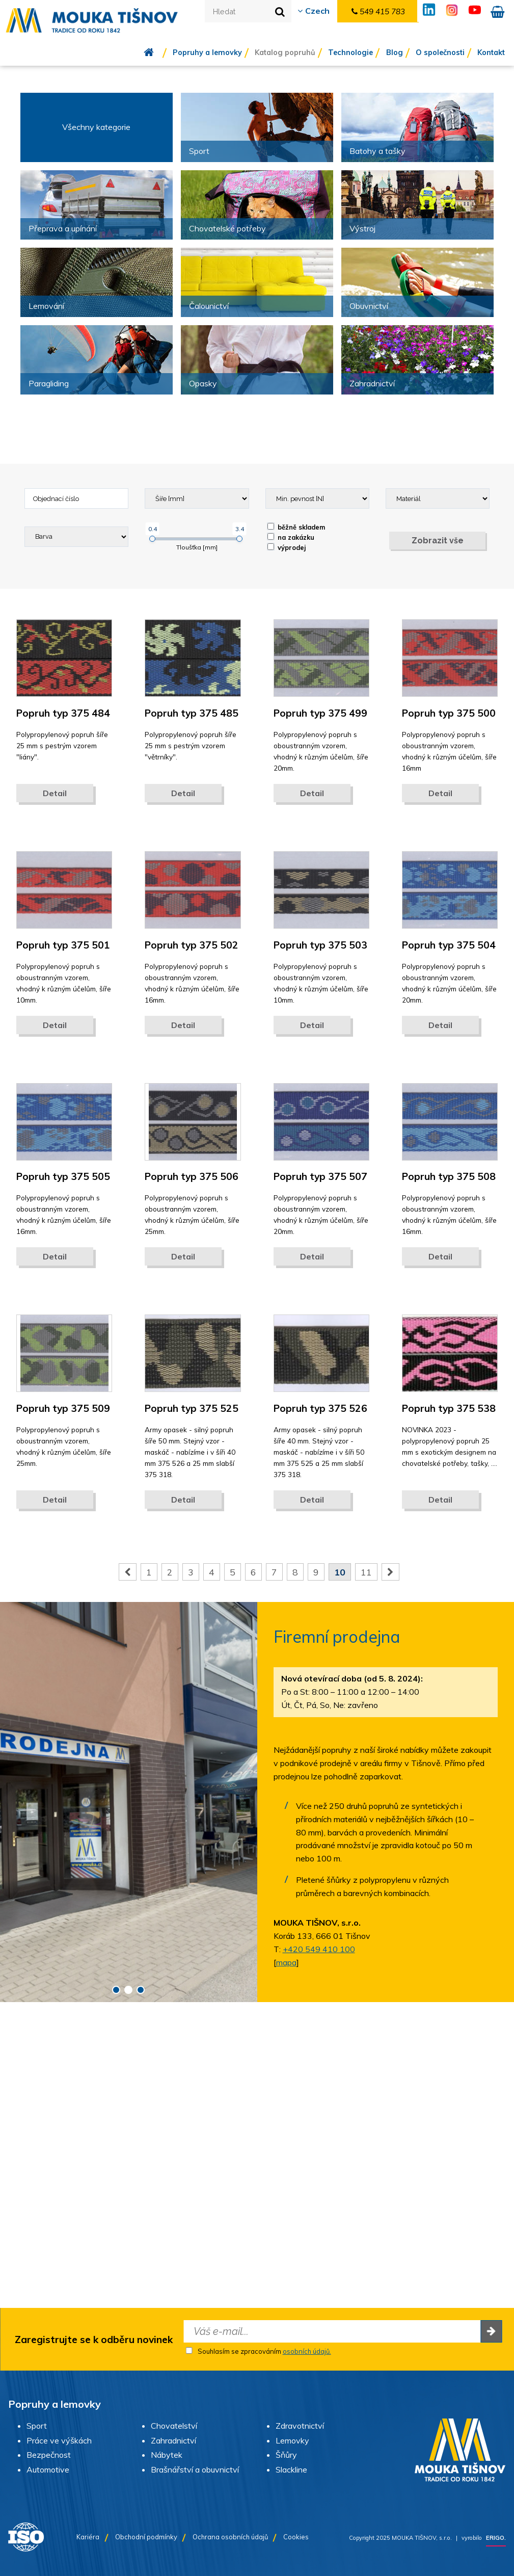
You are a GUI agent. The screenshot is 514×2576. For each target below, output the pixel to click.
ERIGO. (496, 2537)
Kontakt (491, 52)
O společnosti (440, 52)
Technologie (350, 52)
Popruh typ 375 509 (63, 1408)
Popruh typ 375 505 (63, 1176)
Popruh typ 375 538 (449, 1408)
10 (339, 1572)
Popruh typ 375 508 (449, 1176)
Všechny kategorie (96, 127)
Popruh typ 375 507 (320, 1176)
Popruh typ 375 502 (191, 945)
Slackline (291, 2469)
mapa (286, 1962)
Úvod (156, 52)
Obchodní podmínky (146, 2537)
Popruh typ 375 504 (449, 945)
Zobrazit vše (438, 540)
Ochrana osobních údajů (230, 2537)
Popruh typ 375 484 (63, 713)
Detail (55, 793)
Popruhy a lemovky (207, 52)
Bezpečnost (48, 2455)
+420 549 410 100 (319, 1949)
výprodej (286, 547)
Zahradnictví (173, 2440)
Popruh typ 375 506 (191, 1176)
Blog (394, 52)
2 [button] (128, 1990)
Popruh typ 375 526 (320, 1408)
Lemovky (292, 2440)
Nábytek (166, 2455)
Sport (36, 2426)
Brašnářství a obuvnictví (195, 2469)
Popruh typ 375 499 (320, 713)
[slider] (152, 539)
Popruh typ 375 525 (191, 1408)
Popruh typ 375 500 (449, 713)
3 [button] (141, 1990)
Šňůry (286, 2455)
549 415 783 (378, 11)
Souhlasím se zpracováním (258, 2351)
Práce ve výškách (59, 2440)
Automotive (47, 2469)
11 (366, 1572)
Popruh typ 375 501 (63, 945)
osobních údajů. (307, 2351)
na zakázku (290, 537)
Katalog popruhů (285, 52)
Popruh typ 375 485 (191, 713)
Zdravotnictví (300, 2426)
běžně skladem (296, 527)
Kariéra (87, 2537)
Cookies (296, 2537)
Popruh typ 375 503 (320, 945)
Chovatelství (174, 2426)
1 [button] (116, 1990)
